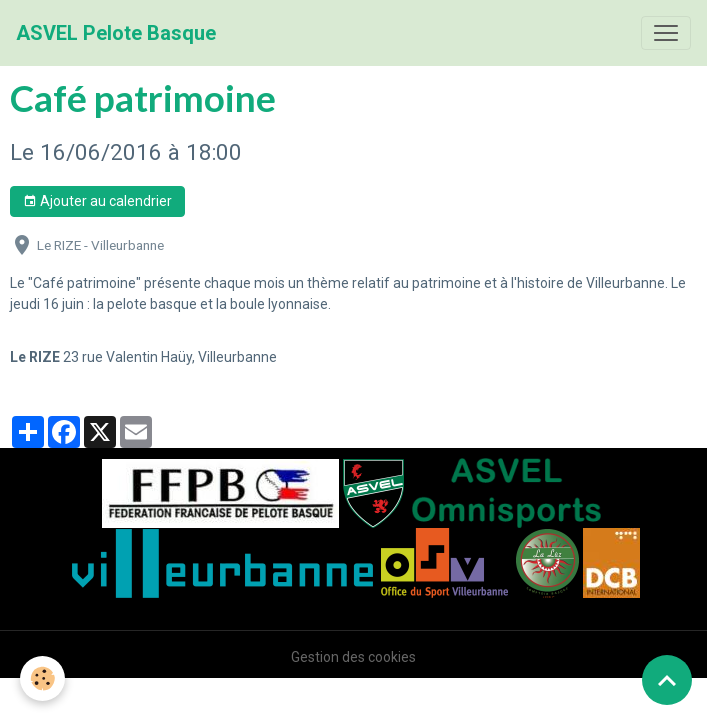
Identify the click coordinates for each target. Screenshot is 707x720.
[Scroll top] (667, 680)
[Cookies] (42, 678)
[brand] (116, 33)
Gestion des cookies (353, 657)
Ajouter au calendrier (97, 202)
